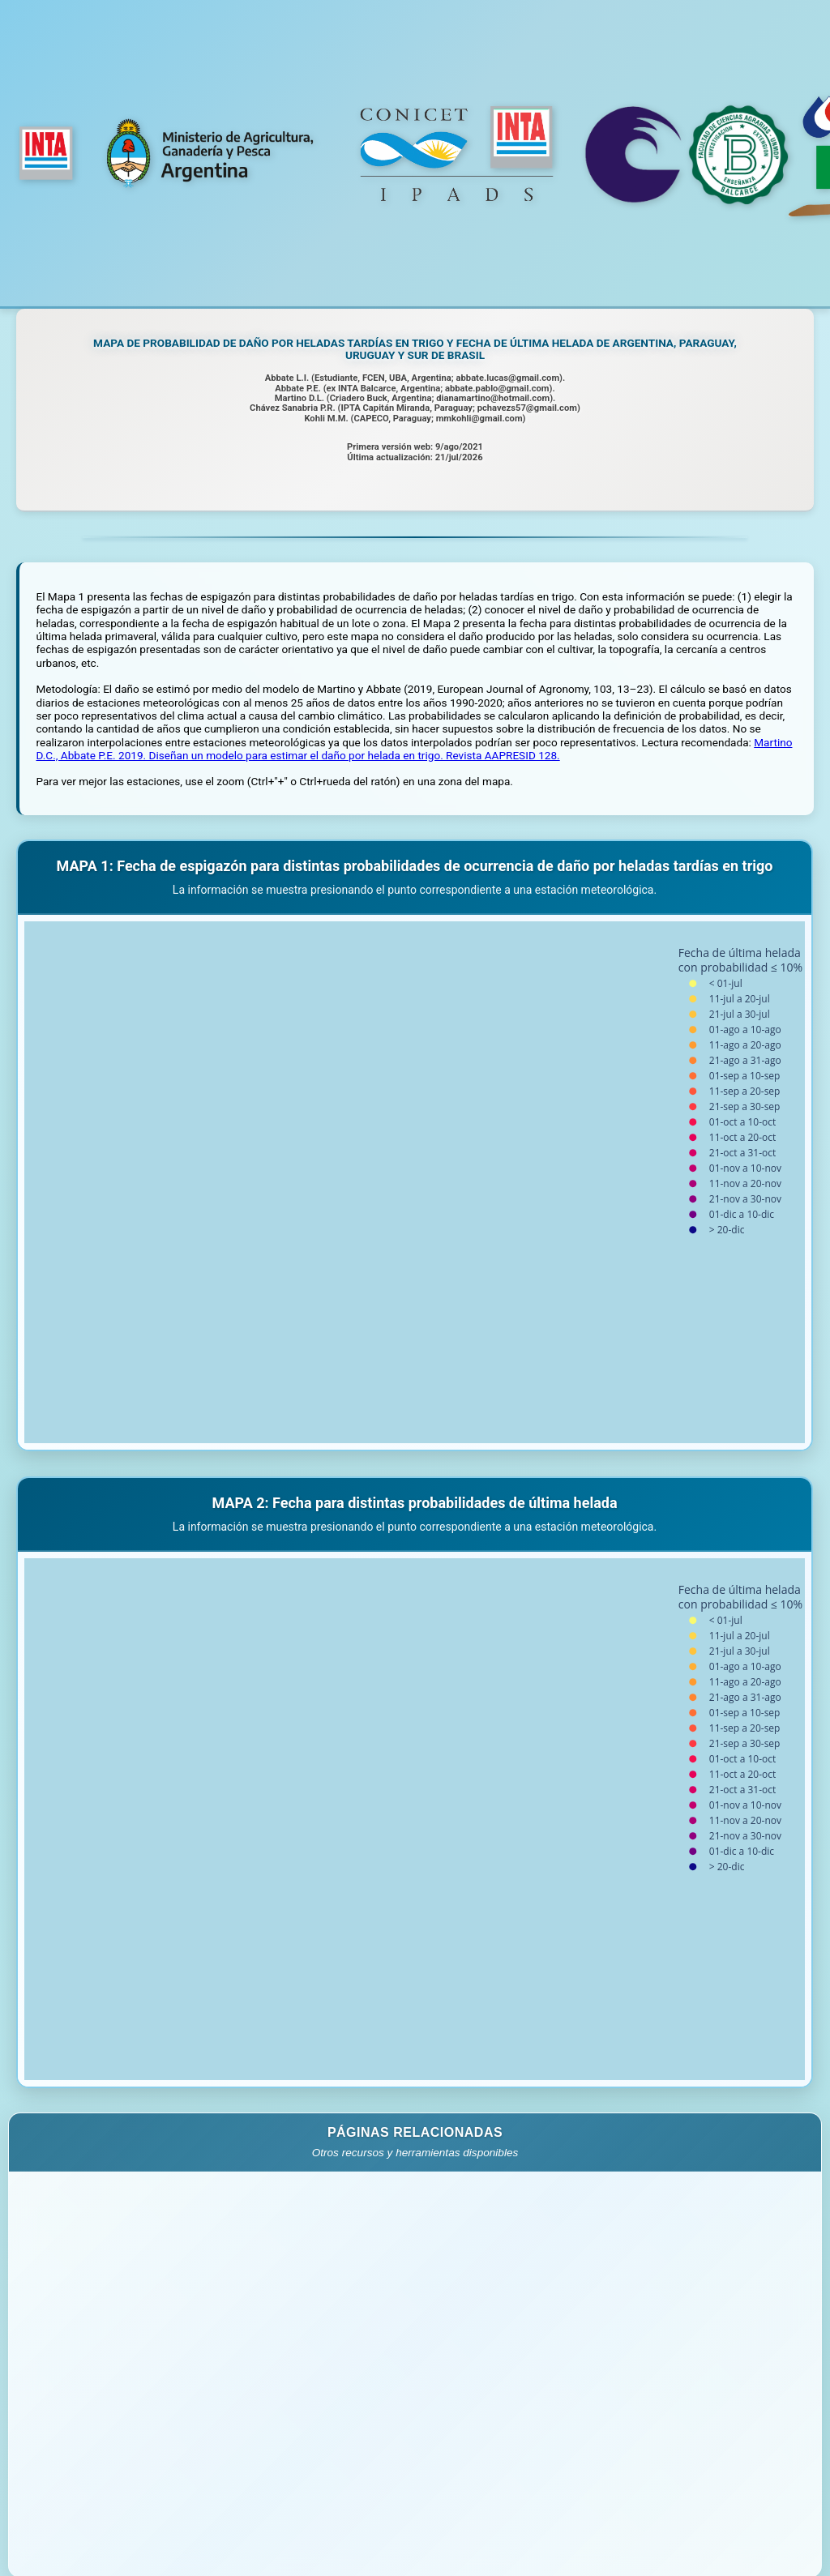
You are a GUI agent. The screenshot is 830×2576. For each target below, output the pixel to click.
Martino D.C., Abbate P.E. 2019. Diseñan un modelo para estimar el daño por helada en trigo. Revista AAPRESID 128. (414, 749)
